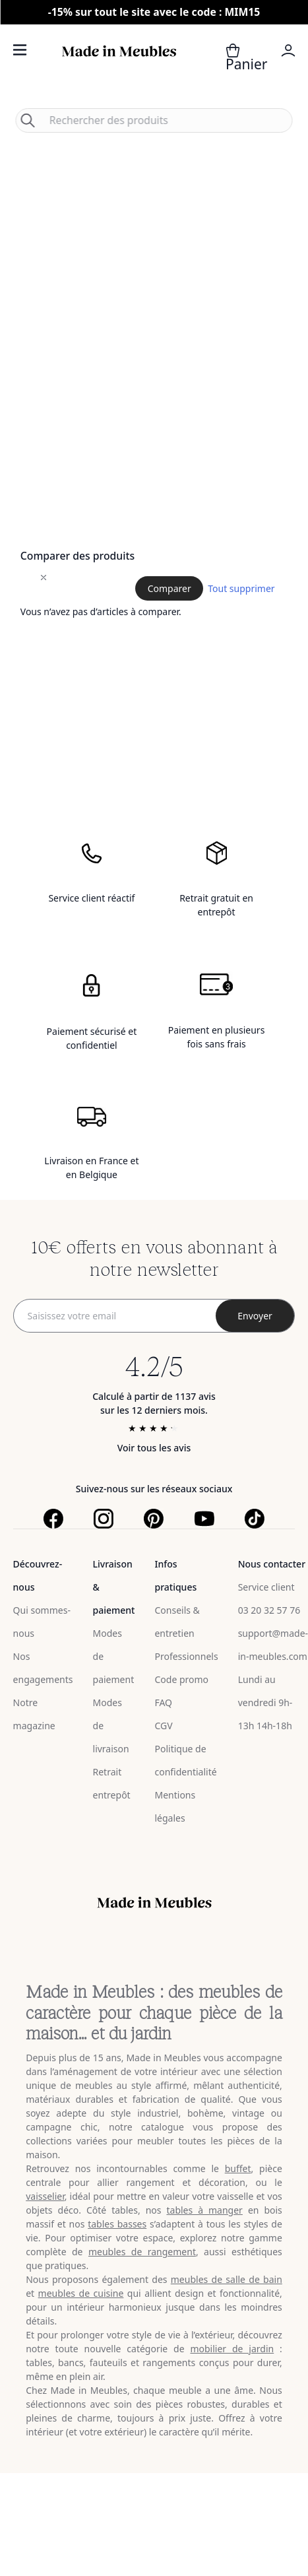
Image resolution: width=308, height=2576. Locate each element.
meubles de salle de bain (226, 2279)
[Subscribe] (255, 1316)
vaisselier (45, 2196)
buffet (238, 2168)
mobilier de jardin (232, 2348)
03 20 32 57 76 (269, 1610)
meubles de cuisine (81, 2293)
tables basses (117, 2224)
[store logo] (119, 66)
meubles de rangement (142, 2251)
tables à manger (204, 2210)
